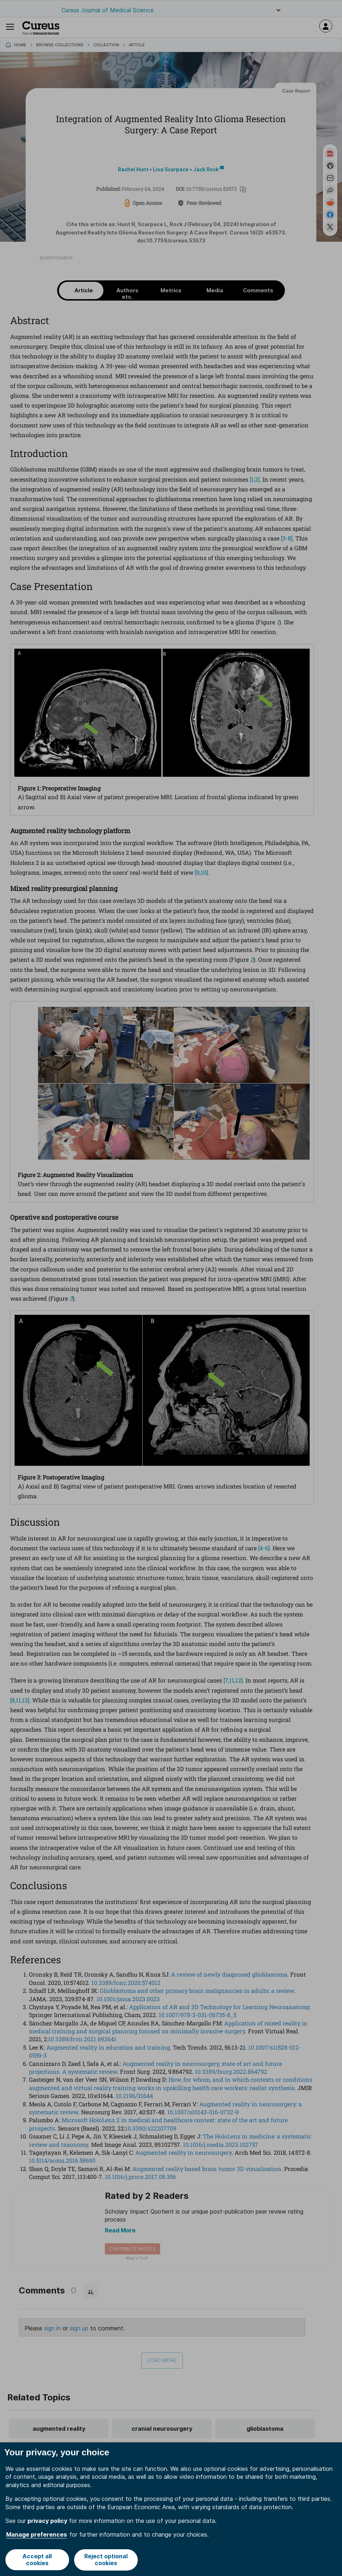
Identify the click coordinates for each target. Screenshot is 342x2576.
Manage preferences (36, 2534)
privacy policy (47, 2521)
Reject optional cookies (106, 2560)
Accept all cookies (37, 2560)
